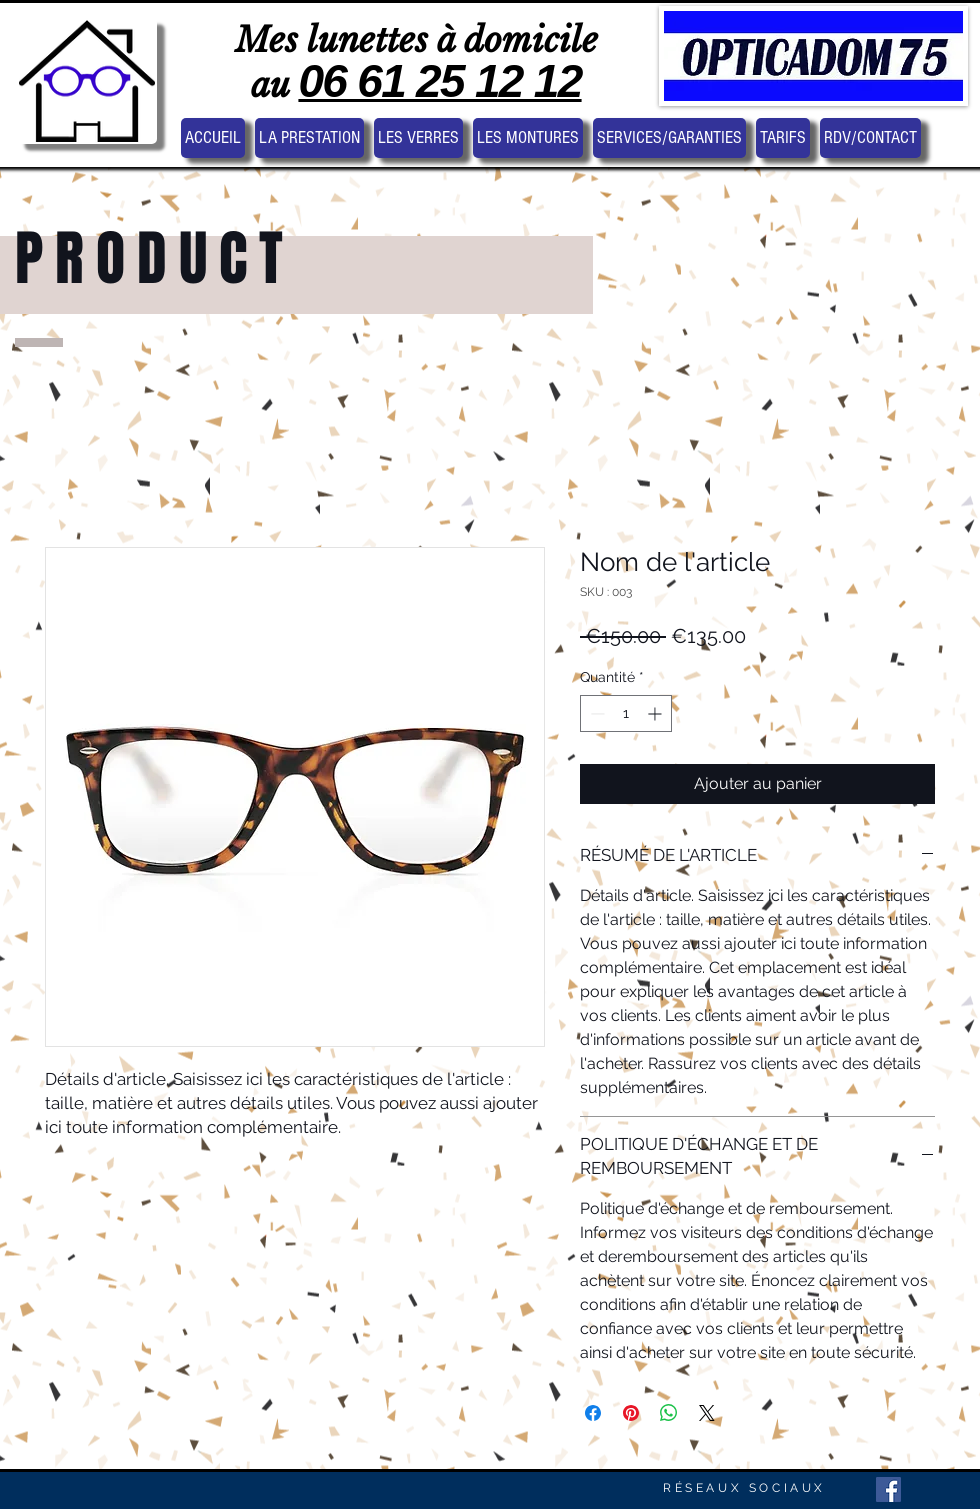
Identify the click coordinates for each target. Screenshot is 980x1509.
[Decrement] (595, 713)
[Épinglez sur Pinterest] (631, 1413)
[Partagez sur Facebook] (593, 1413)
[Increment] (656, 713)
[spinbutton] (626, 713)
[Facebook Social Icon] (888, 1489)
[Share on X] (707, 1413)
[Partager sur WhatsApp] (669, 1413)
